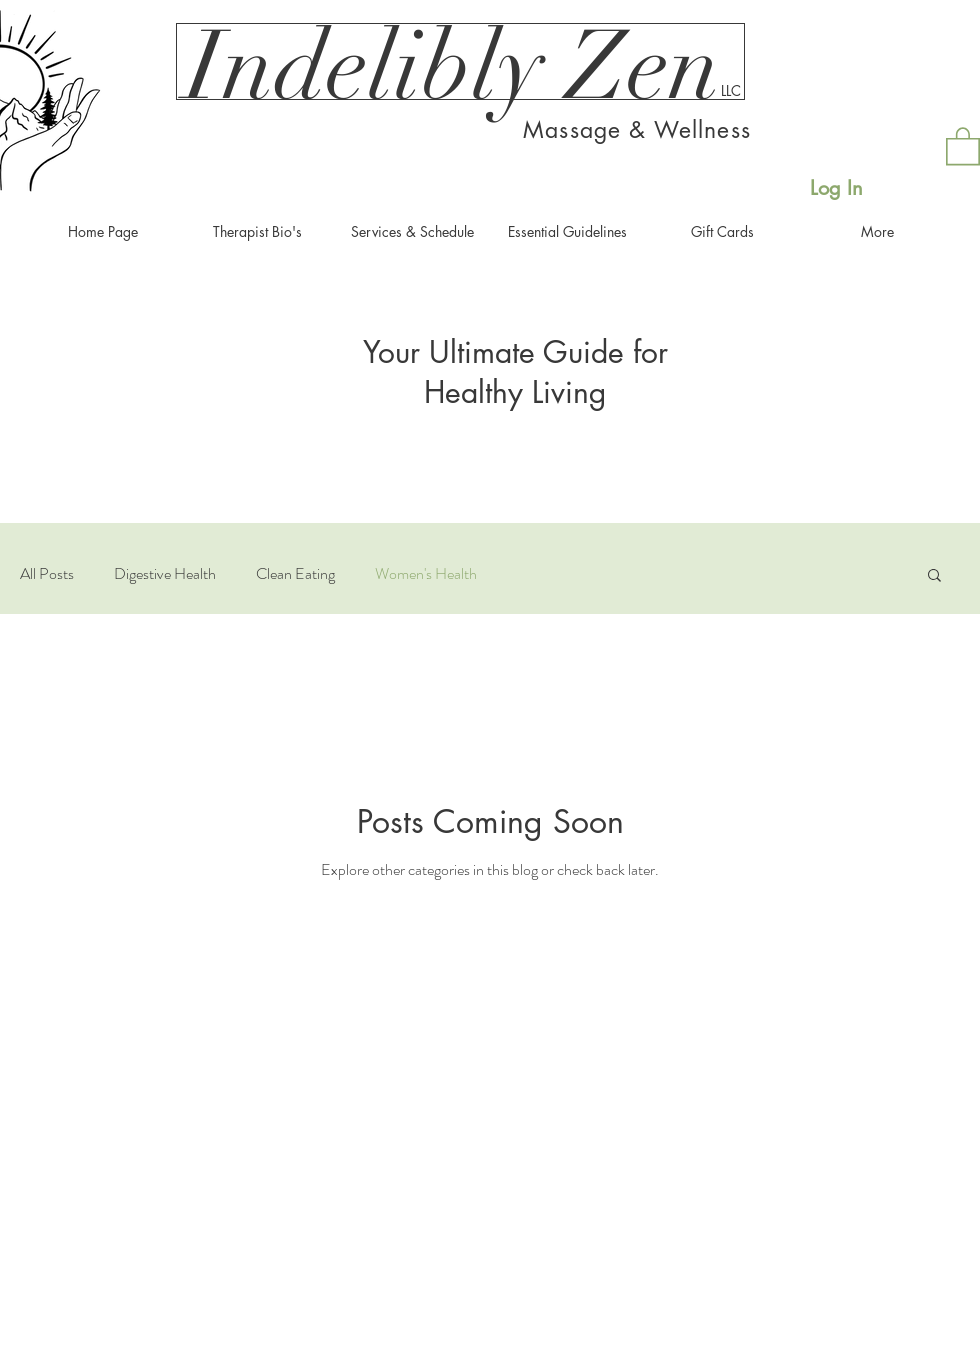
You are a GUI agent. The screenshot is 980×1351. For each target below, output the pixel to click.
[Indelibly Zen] (453, 67)
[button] (963, 145)
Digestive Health (165, 574)
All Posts (47, 574)
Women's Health (426, 574)
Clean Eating (295, 574)
